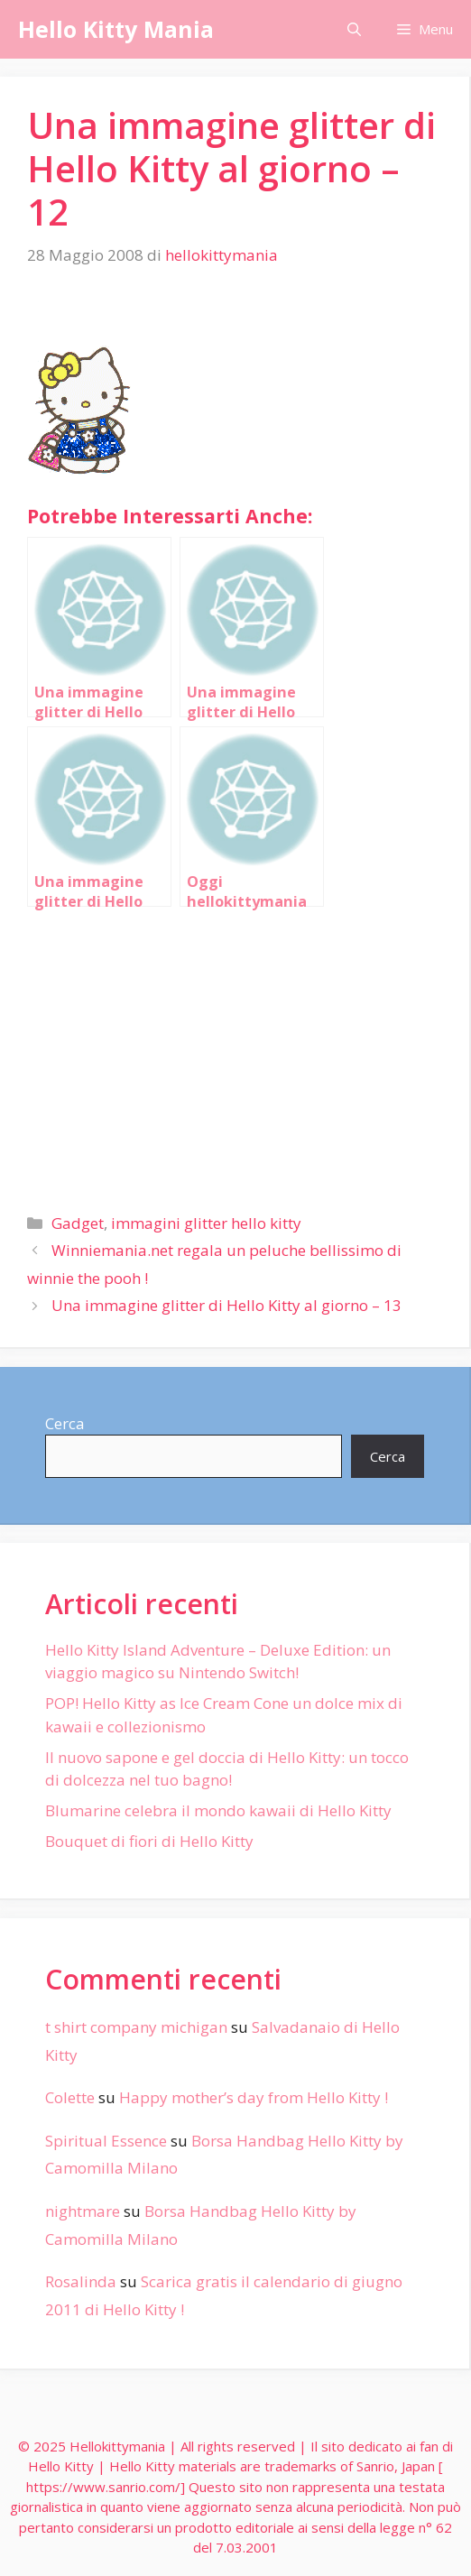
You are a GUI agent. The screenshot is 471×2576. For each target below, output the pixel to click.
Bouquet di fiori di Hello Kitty (149, 1841)
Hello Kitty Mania (116, 29)
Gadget (77, 1223)
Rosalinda (80, 2281)
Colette (70, 2097)
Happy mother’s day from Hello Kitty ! (253, 2097)
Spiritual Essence (106, 2140)
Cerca (65, 1423)
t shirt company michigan (136, 2027)
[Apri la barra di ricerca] (354, 29)
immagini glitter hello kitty (206, 1223)
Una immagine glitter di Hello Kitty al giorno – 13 (226, 1305)
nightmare (82, 2211)
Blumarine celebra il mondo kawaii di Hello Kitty (218, 1810)
